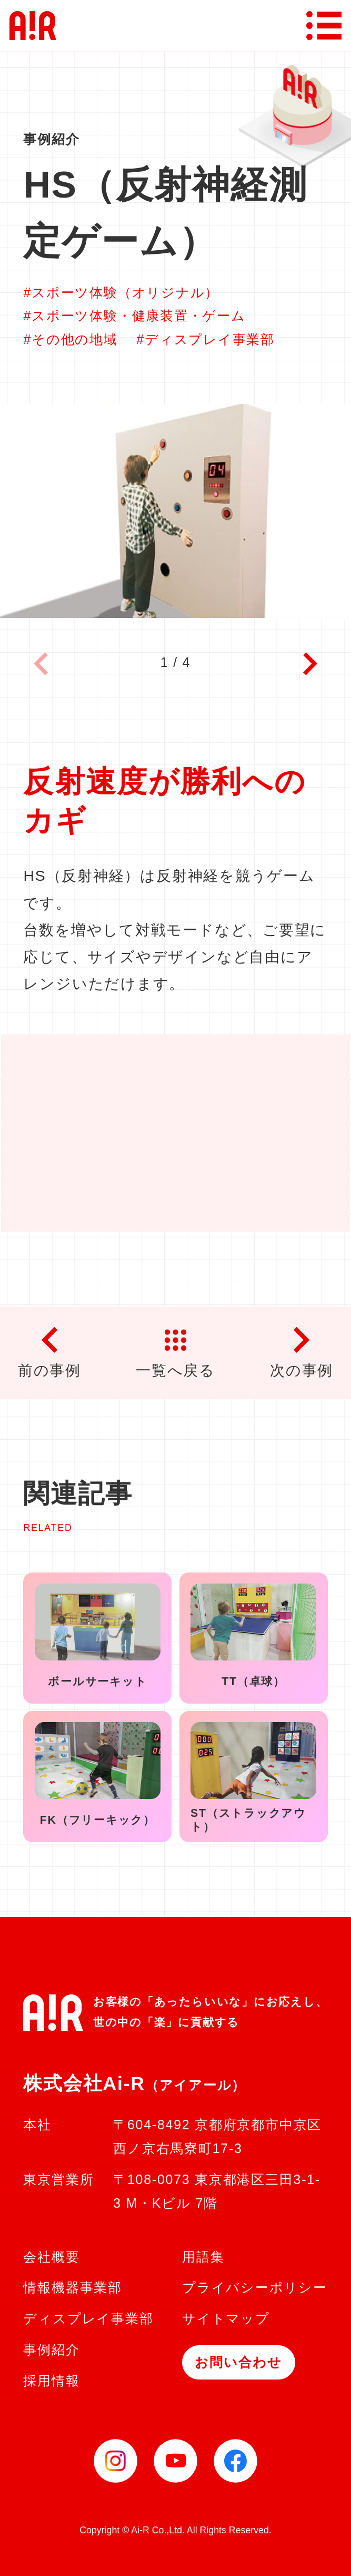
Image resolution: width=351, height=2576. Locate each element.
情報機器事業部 (72, 2287)
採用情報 (51, 2380)
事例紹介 (51, 2349)
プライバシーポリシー (254, 2287)
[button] (310, 666)
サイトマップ (226, 2318)
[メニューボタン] (324, 26)
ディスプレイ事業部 (88, 2318)
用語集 (203, 2256)
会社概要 (51, 2256)
